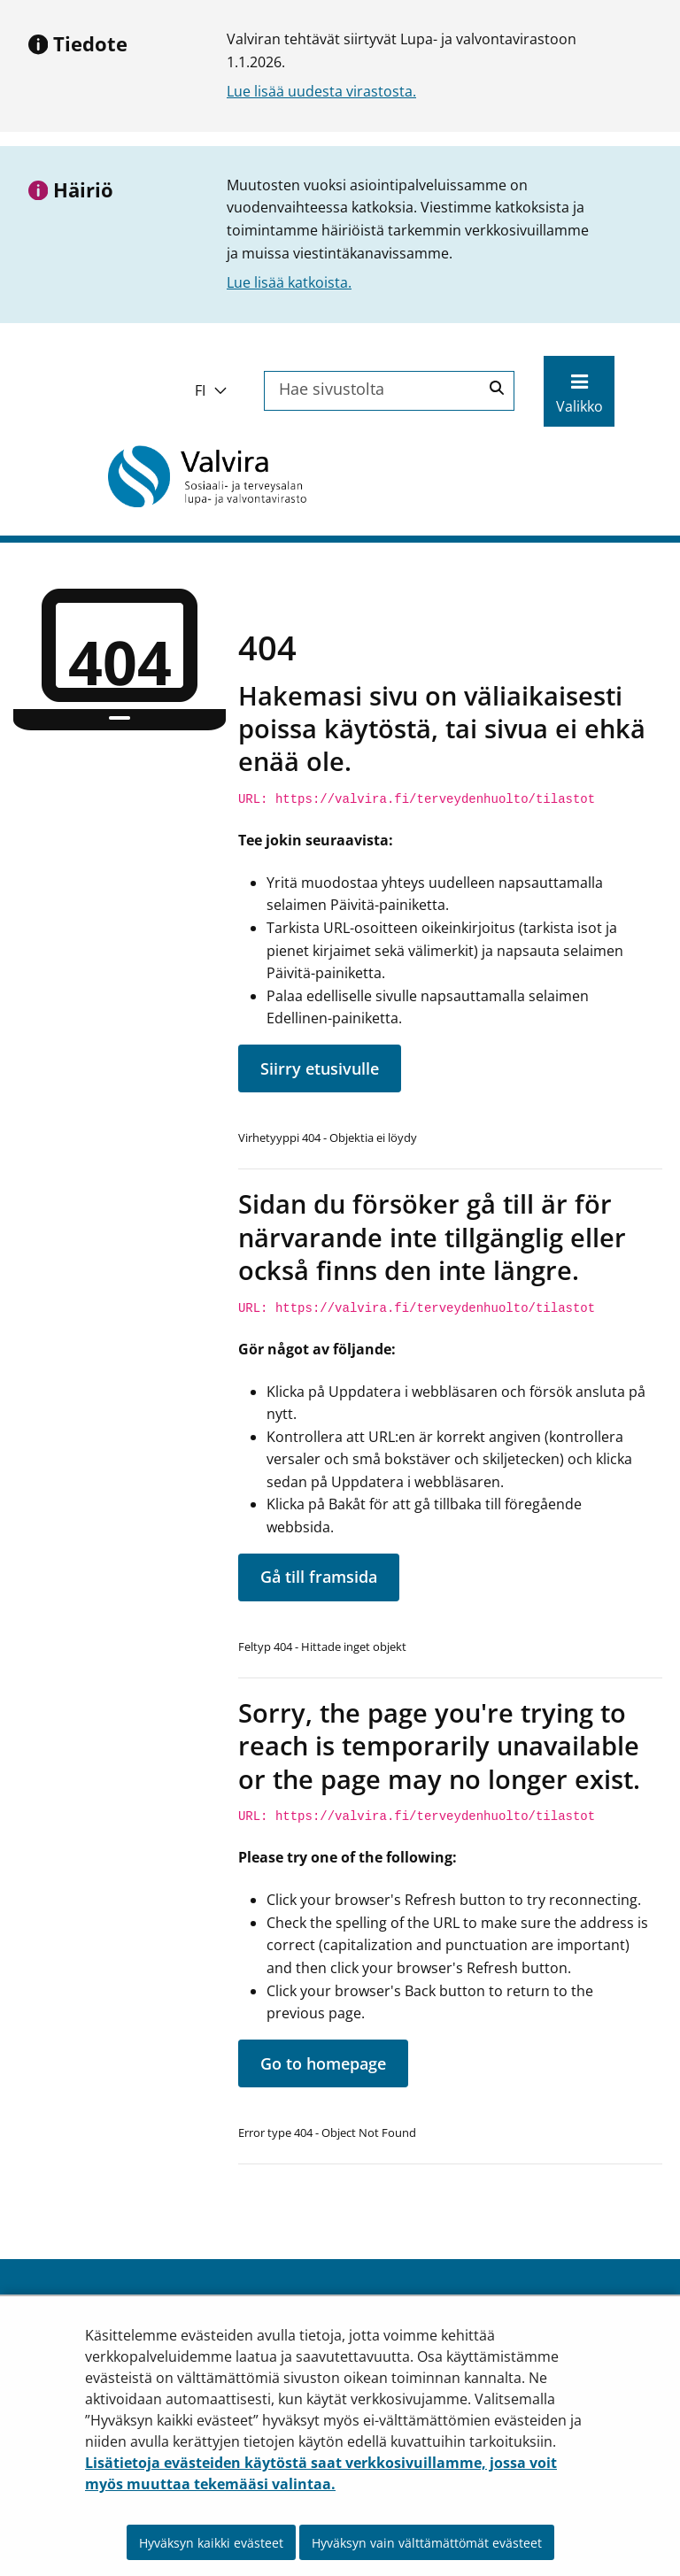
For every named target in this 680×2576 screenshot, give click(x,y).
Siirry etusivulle (319, 1068)
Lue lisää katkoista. (289, 282)
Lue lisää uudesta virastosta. (321, 91)
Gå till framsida (318, 1576)
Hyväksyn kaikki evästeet (211, 2542)
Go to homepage (323, 2063)
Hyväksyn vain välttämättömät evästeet (427, 2542)
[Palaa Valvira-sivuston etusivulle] (207, 476)
